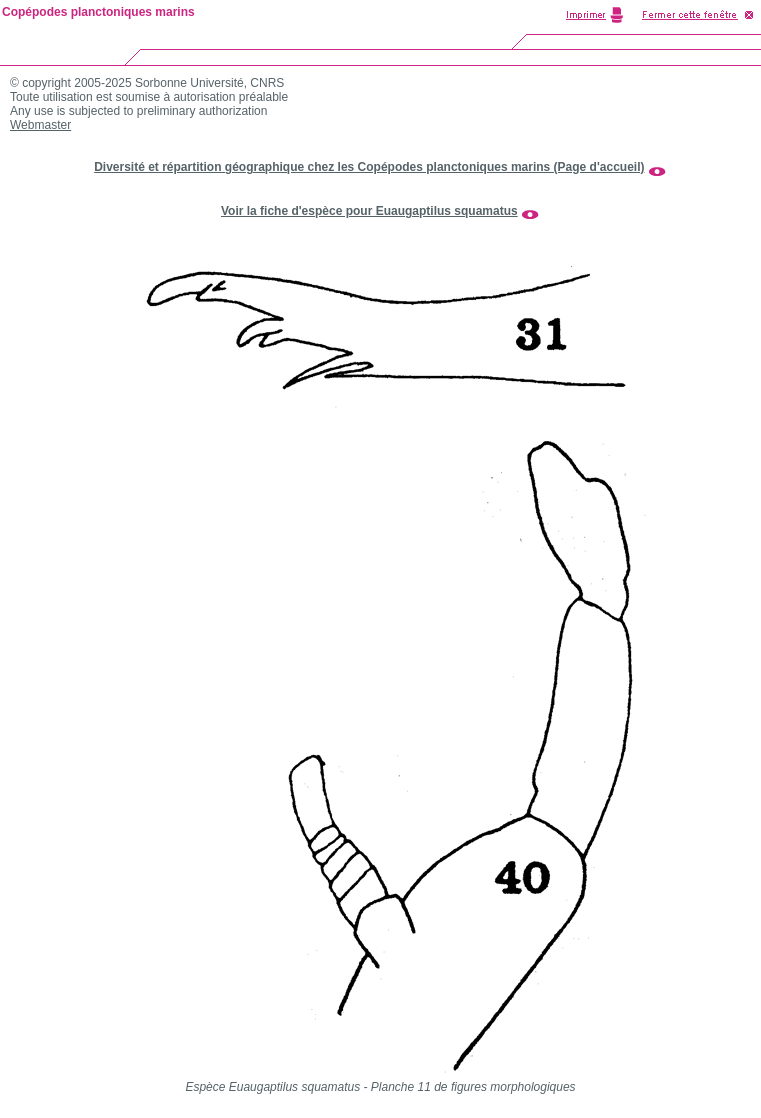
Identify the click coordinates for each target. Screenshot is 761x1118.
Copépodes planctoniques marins (98, 12)
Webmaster (40, 125)
